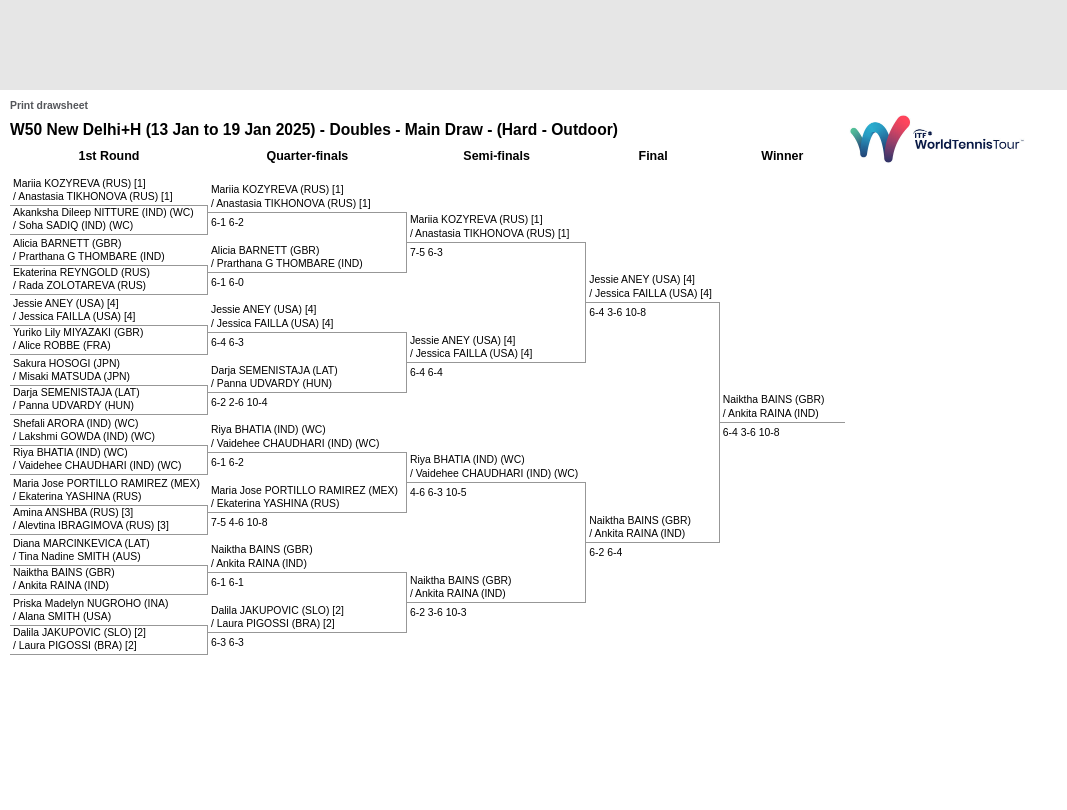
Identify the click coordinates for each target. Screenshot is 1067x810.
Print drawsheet (49, 105)
